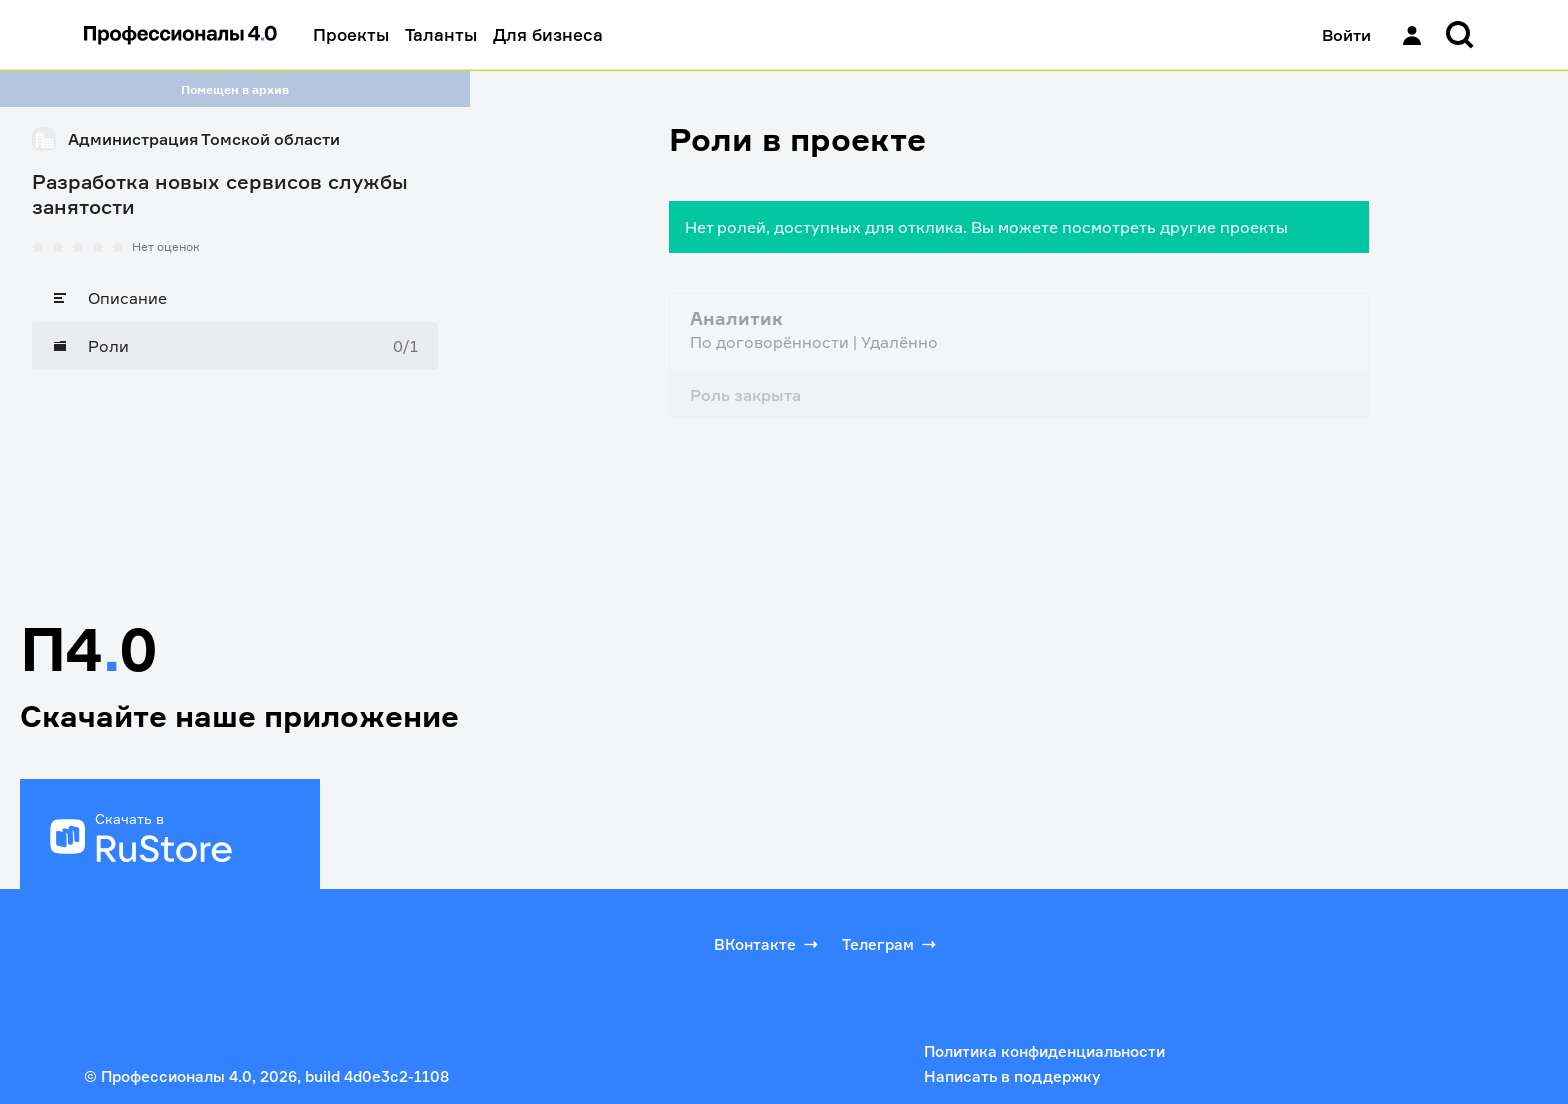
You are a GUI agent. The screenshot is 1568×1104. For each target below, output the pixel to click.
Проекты (351, 34)
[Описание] (235, 298)
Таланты (441, 34)
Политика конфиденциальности (1044, 1051)
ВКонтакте (768, 944)
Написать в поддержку (1012, 1076)
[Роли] (235, 346)
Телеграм (891, 944)
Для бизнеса (548, 34)
